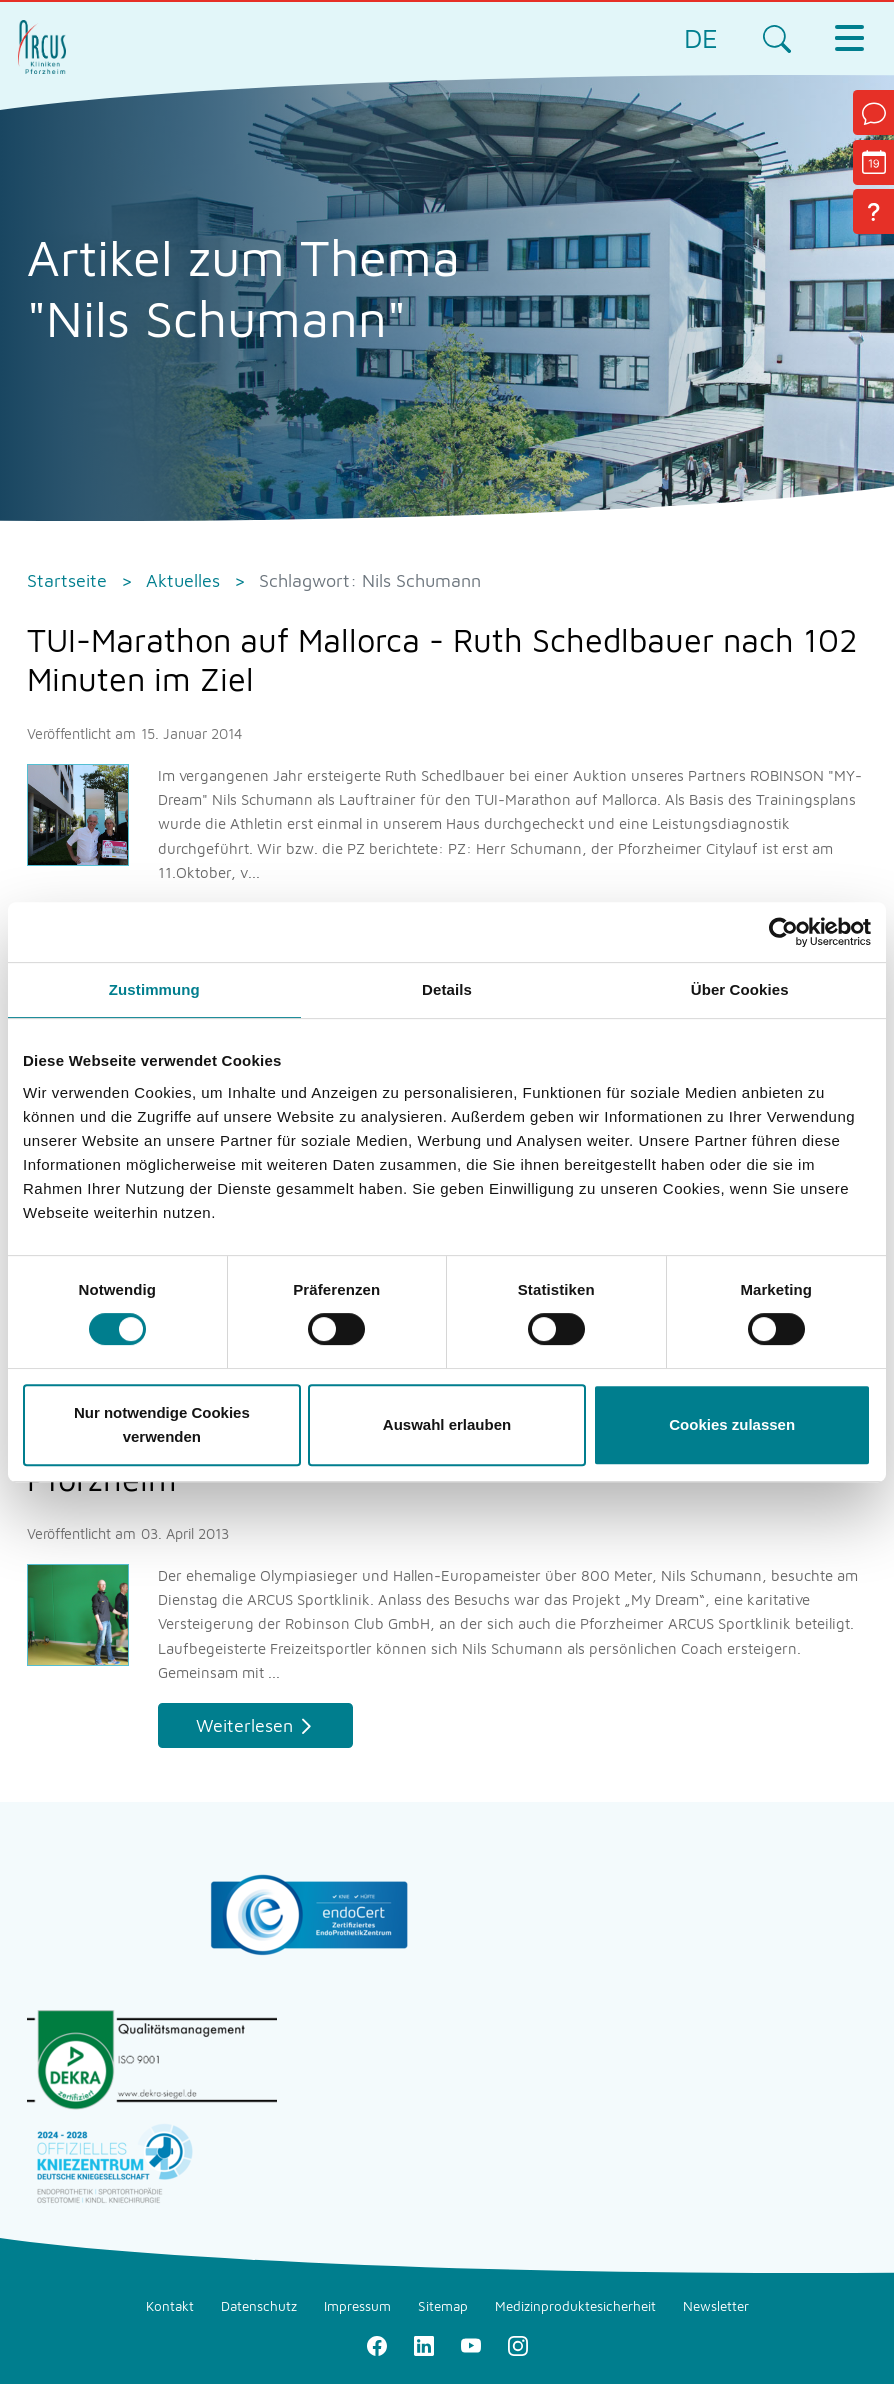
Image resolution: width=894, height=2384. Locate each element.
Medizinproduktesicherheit (575, 2306)
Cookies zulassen (732, 1424)
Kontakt (170, 2306)
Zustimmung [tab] (154, 989)
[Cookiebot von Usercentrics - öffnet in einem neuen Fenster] (783, 932)
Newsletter (716, 2306)
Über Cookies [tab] (740, 989)
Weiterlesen (244, 1725)
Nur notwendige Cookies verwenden (162, 1424)
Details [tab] (447, 989)
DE (701, 37)
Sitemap (443, 2306)
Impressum (357, 2306)
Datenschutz (259, 2306)
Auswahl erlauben (447, 1424)
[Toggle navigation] (849, 38)
